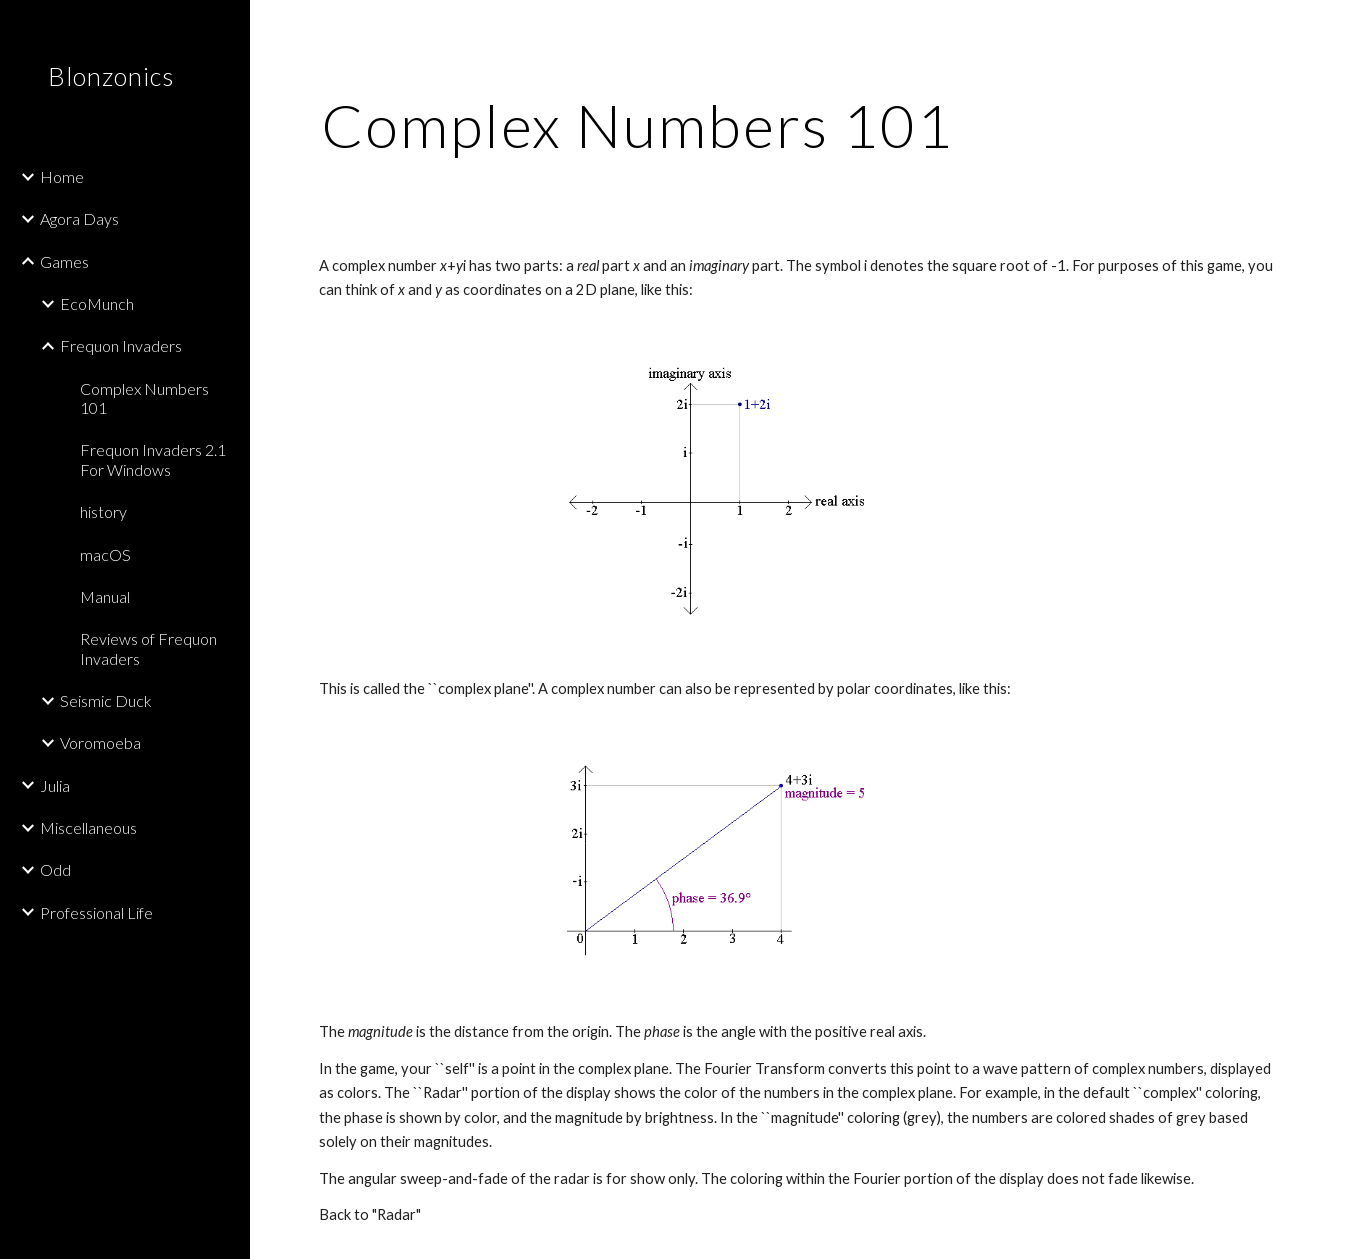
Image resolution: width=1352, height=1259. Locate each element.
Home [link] (62, 176)
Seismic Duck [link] (106, 700)
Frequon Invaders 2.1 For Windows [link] (153, 459)
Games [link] (64, 261)
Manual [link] (105, 596)
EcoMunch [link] (97, 303)
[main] (638, 125)
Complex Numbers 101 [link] (144, 398)
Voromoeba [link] (100, 742)
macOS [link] (105, 554)
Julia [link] (55, 785)
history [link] (103, 511)
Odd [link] (55, 869)
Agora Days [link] (79, 218)
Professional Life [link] (96, 912)
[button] (1328, 28)
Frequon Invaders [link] (121, 345)
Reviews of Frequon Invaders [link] (148, 648)
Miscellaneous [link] (88, 827)
